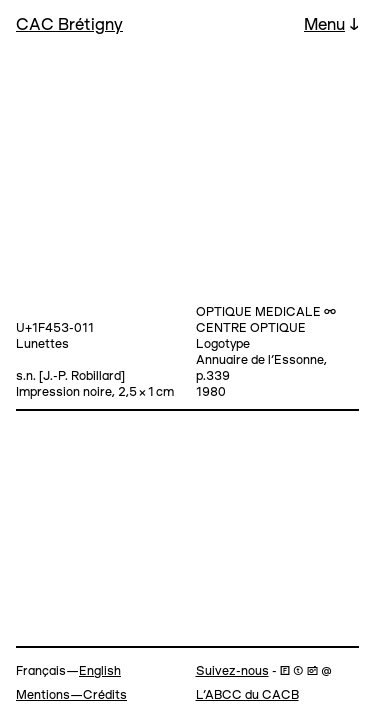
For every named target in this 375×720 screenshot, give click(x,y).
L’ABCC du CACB (247, 695)
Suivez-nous (232, 671)
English (100, 671)
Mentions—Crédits (71, 695)
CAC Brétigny (69, 25)
